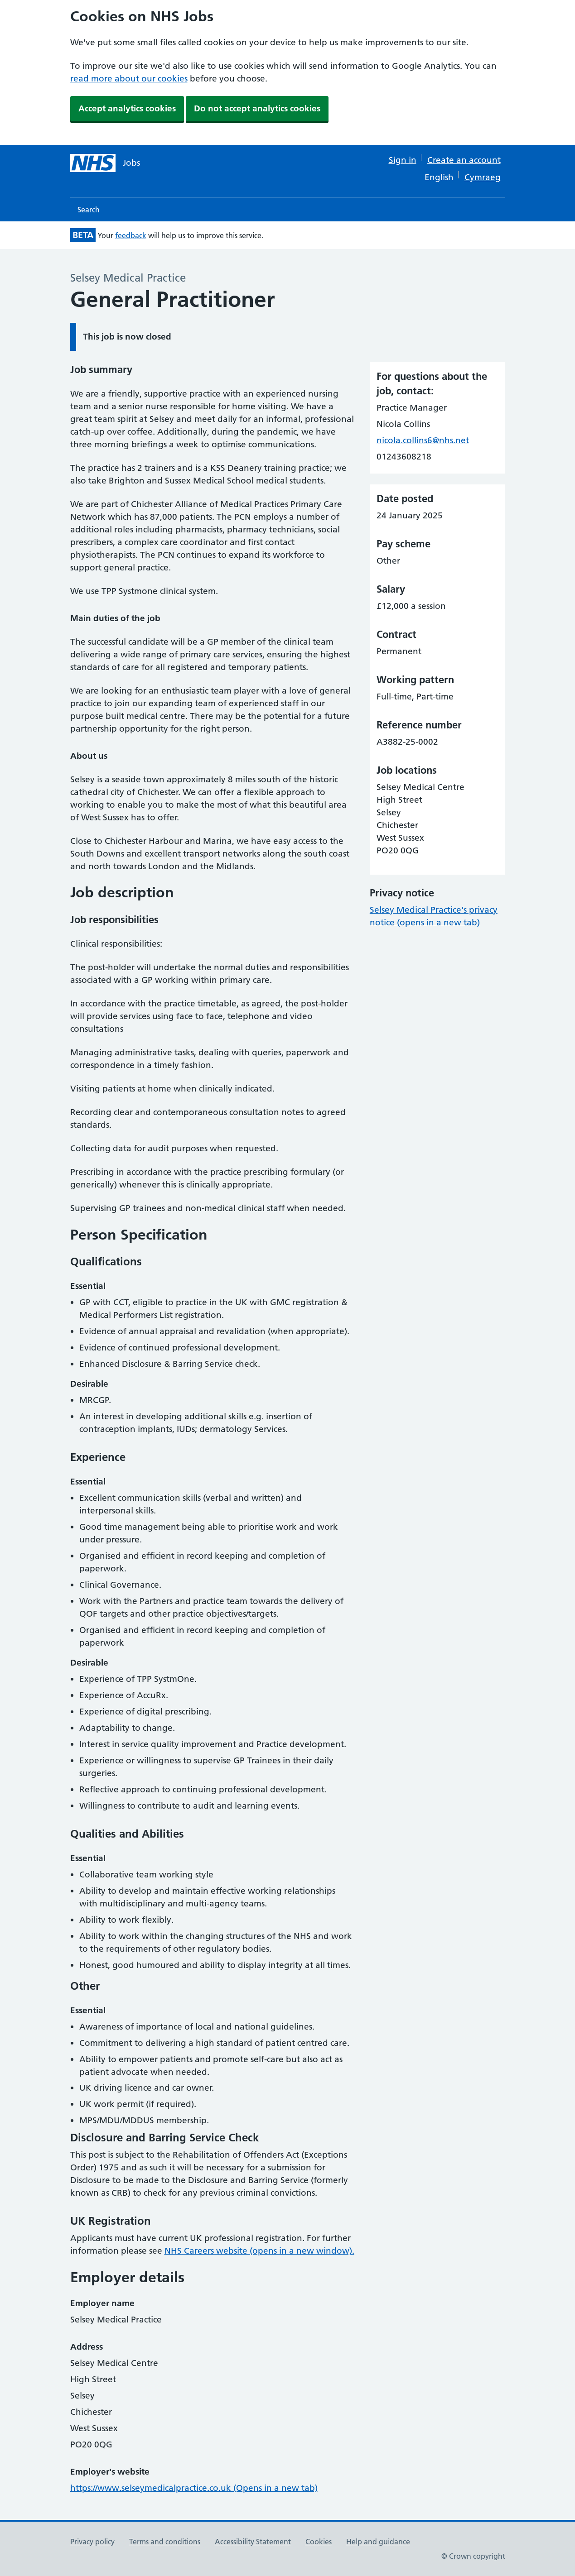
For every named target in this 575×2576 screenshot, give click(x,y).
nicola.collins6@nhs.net (423, 440)
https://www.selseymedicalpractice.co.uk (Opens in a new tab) (194, 2488)
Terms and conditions (164, 2541)
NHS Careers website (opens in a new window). (259, 2251)
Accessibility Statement (253, 2541)
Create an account (464, 160)
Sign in (402, 160)
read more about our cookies (129, 78)
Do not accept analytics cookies (257, 108)
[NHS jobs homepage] (105, 163)
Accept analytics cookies (127, 108)
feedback (130, 235)
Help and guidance (378, 2541)
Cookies (318, 2541)
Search (88, 209)
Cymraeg (482, 177)
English (439, 177)
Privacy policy (92, 2541)
